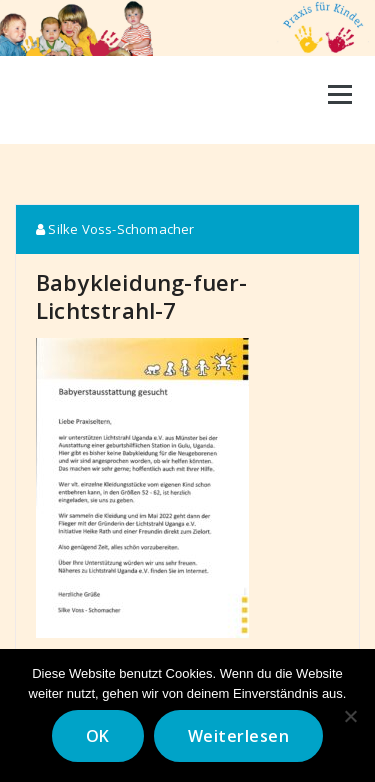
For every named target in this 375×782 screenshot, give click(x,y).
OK (98, 736)
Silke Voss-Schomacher (115, 229)
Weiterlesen (239, 736)
